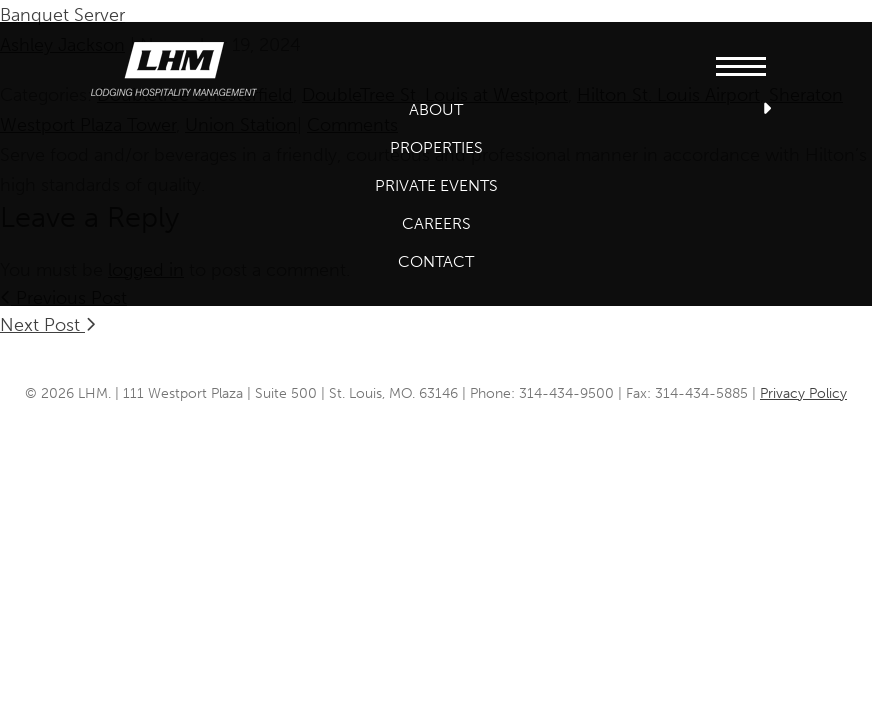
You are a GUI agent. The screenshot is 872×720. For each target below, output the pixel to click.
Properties (436, 147)
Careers (436, 223)
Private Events (436, 185)
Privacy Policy (803, 393)
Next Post (48, 325)
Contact (436, 261)
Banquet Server (62, 15)
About (436, 109)
